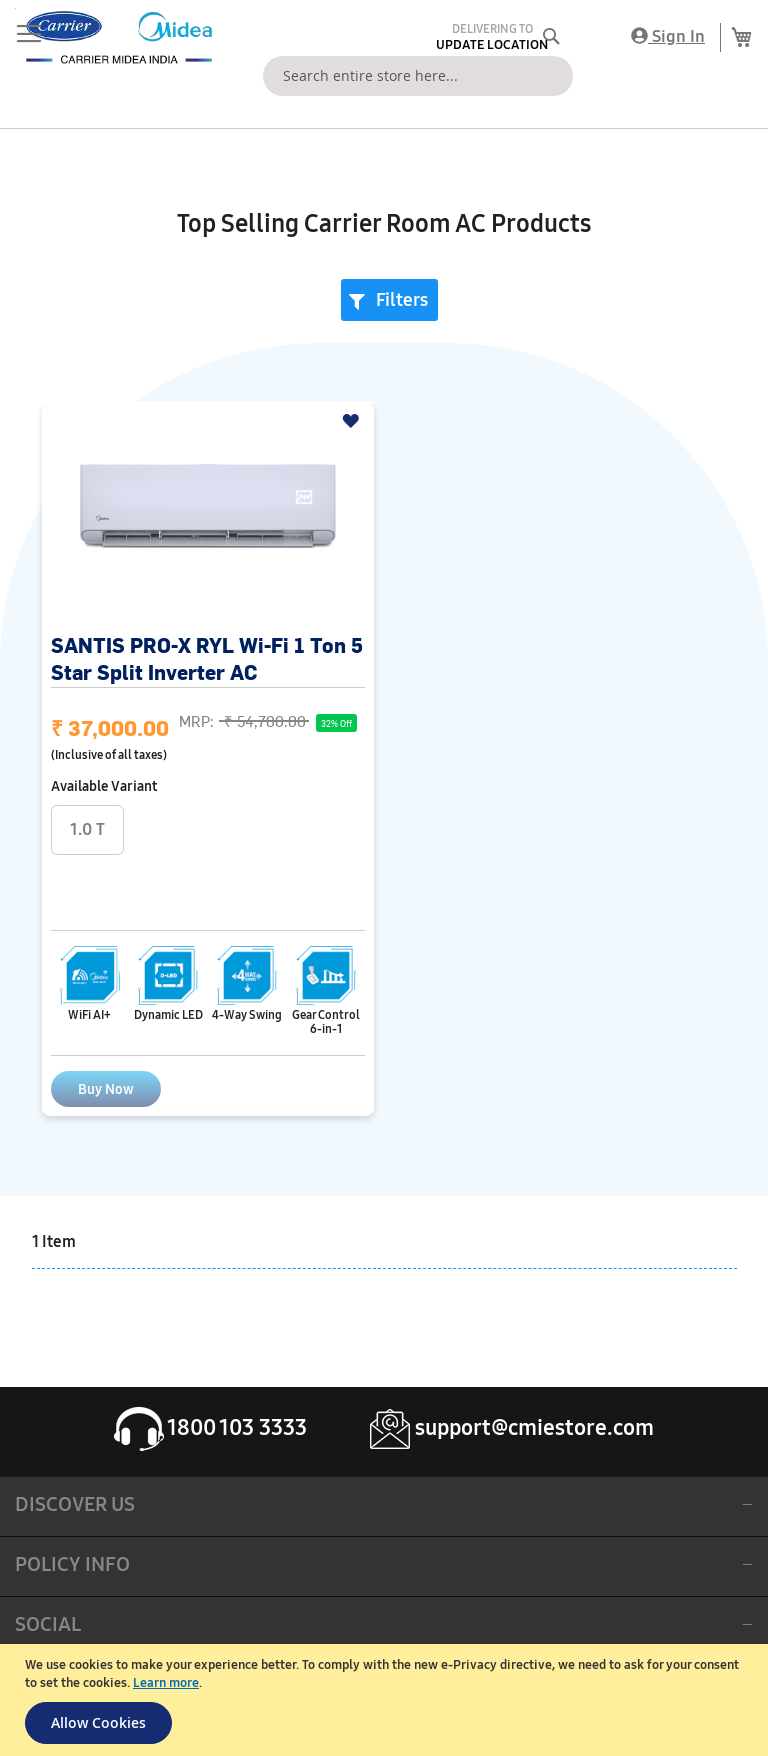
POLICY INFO (72, 1564)
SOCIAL (48, 1624)
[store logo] (115, 38)
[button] (352, 421)
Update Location (492, 45)
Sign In (668, 36)
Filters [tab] (402, 300)
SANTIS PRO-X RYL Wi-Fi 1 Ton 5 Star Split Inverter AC (207, 658)
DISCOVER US (75, 1504)
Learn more (166, 1683)
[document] (386, 1700)
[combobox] (418, 76)
